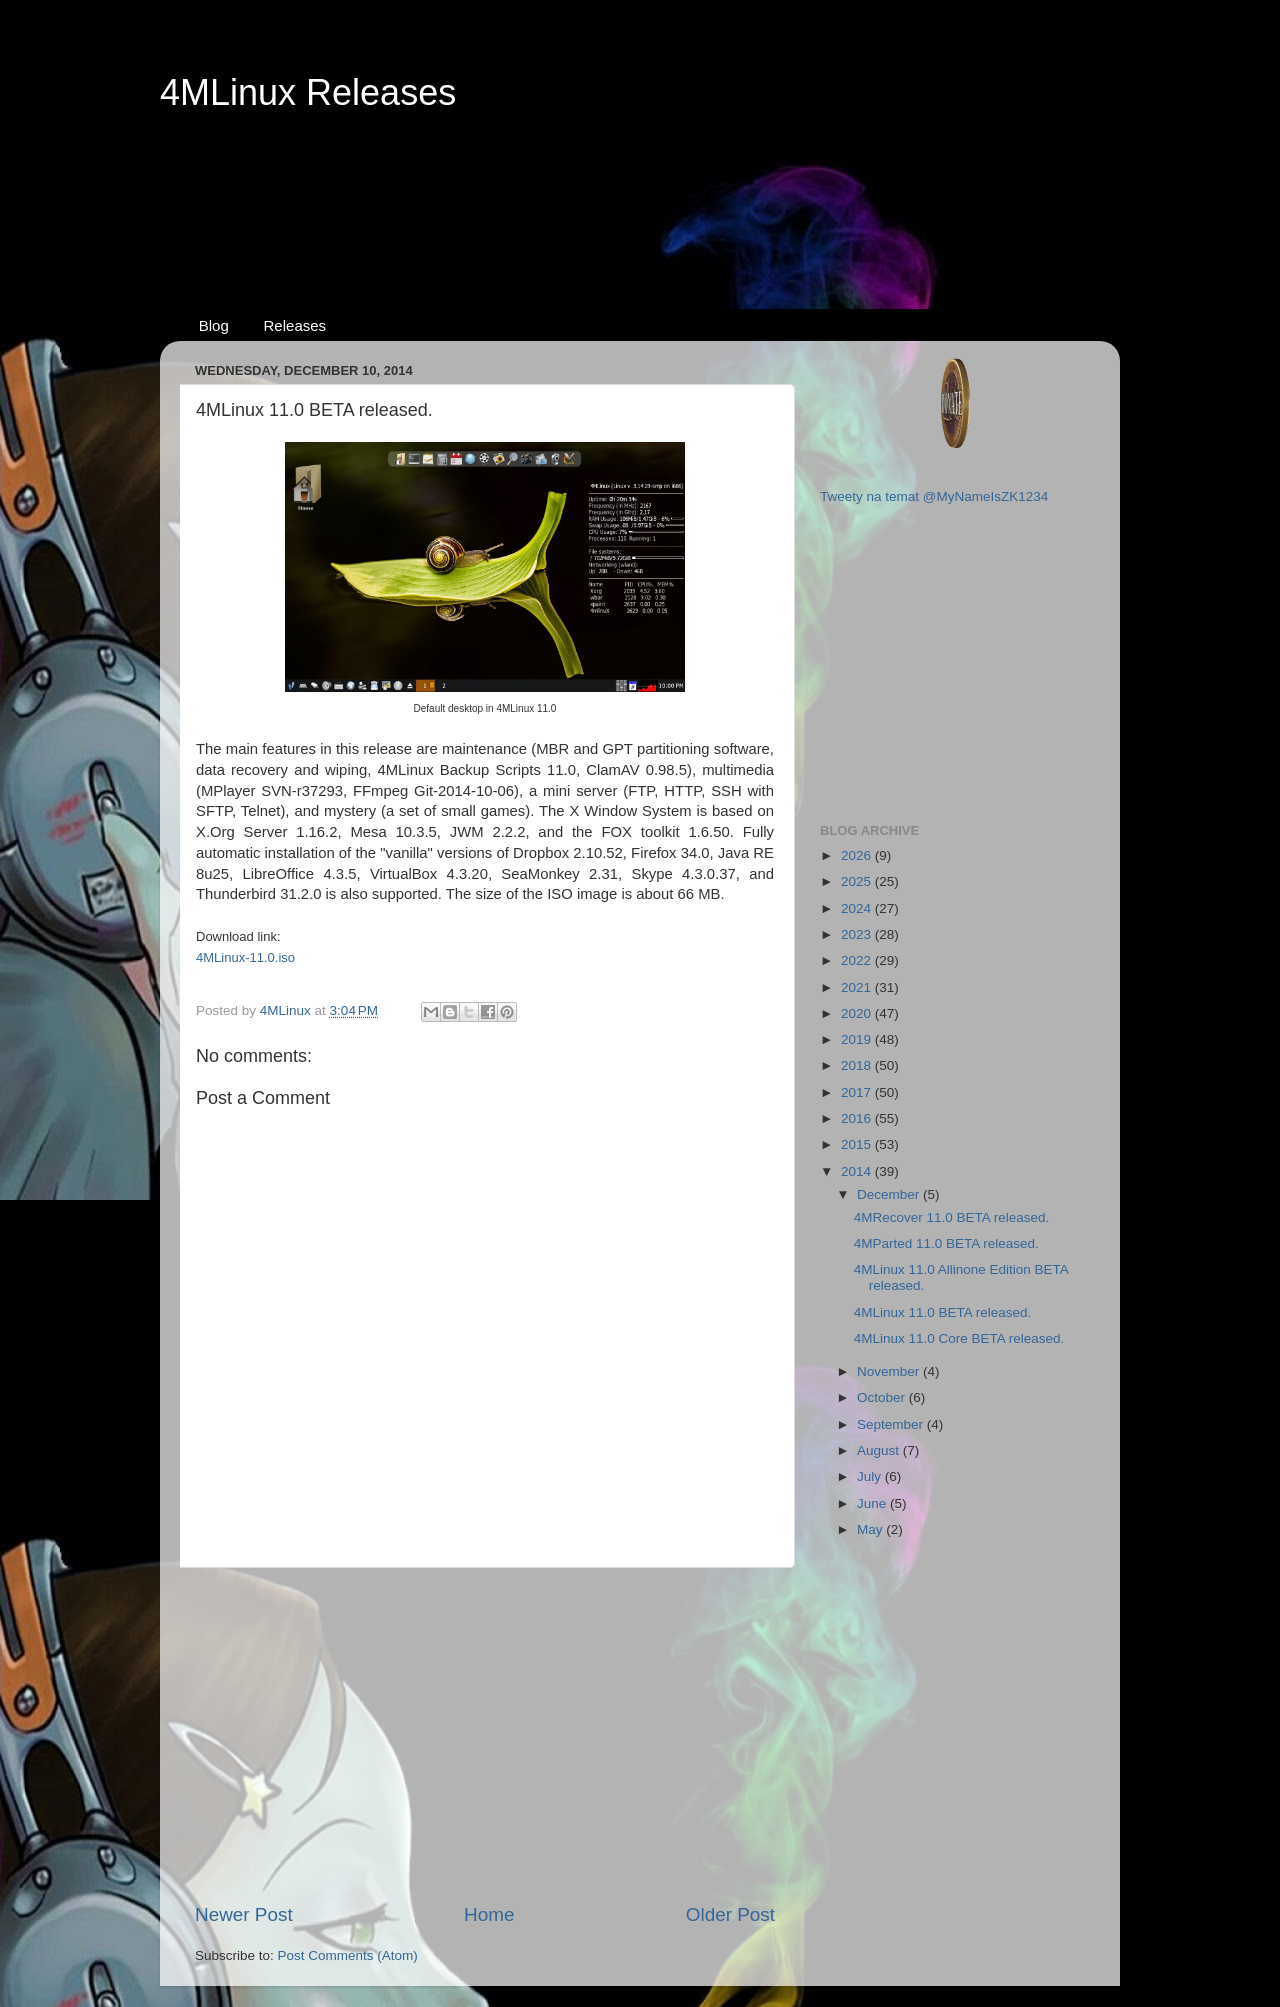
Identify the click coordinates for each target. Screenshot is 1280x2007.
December (890, 1194)
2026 (858, 855)
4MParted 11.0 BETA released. (946, 1243)
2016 (858, 1118)
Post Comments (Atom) (348, 1955)
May (871, 1529)
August (880, 1450)
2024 (858, 908)
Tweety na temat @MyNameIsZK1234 (934, 496)
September (892, 1424)
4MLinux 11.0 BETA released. (943, 1312)
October (883, 1397)
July (871, 1476)
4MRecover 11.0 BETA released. (952, 1217)
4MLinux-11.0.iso (245, 957)
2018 (858, 1065)
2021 (858, 987)
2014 (858, 1171)
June (873, 1503)
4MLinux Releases (308, 92)
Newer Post (244, 1914)
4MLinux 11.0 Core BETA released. (959, 1338)
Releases (295, 325)
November (890, 1371)
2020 (858, 1013)
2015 (858, 1144)
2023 (858, 934)
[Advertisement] (640, 191)
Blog (214, 325)
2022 (858, 960)
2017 (858, 1092)
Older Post (730, 1914)
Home (489, 1914)
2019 (858, 1039)
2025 (858, 881)
